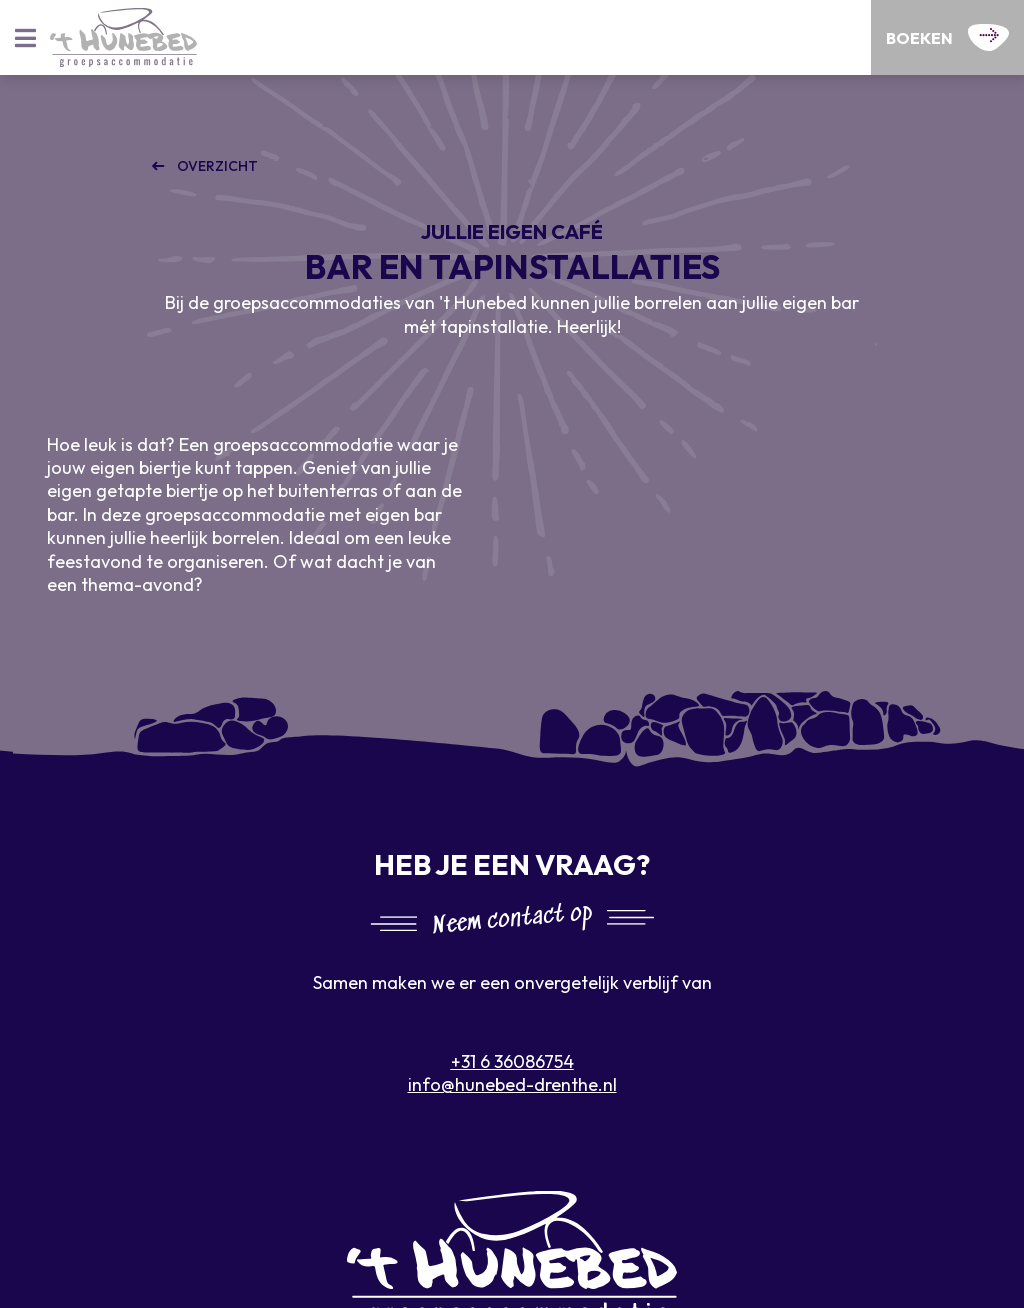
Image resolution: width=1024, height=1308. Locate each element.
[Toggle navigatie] (25, 37)
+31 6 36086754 (512, 1061)
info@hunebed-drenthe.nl (512, 1084)
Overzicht (216, 166)
